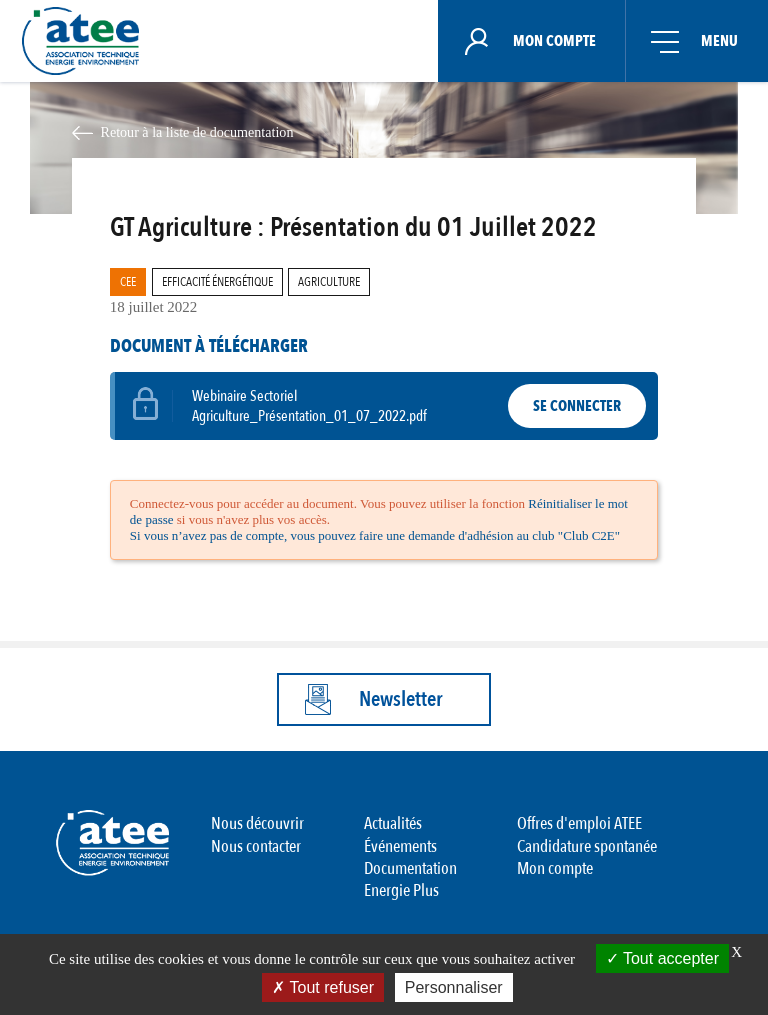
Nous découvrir (257, 823)
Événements (400, 846)
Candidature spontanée (587, 846)
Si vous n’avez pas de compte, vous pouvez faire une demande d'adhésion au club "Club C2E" (375, 535)
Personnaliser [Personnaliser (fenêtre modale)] (454, 987)
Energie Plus (401, 890)
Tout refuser (323, 987)
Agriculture (329, 282)
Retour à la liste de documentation (196, 132)
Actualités (393, 823)
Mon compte (555, 868)
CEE (128, 282)
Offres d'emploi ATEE (579, 823)
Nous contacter (256, 846)
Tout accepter (662, 958)
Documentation (410, 868)
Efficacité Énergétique (217, 282)
